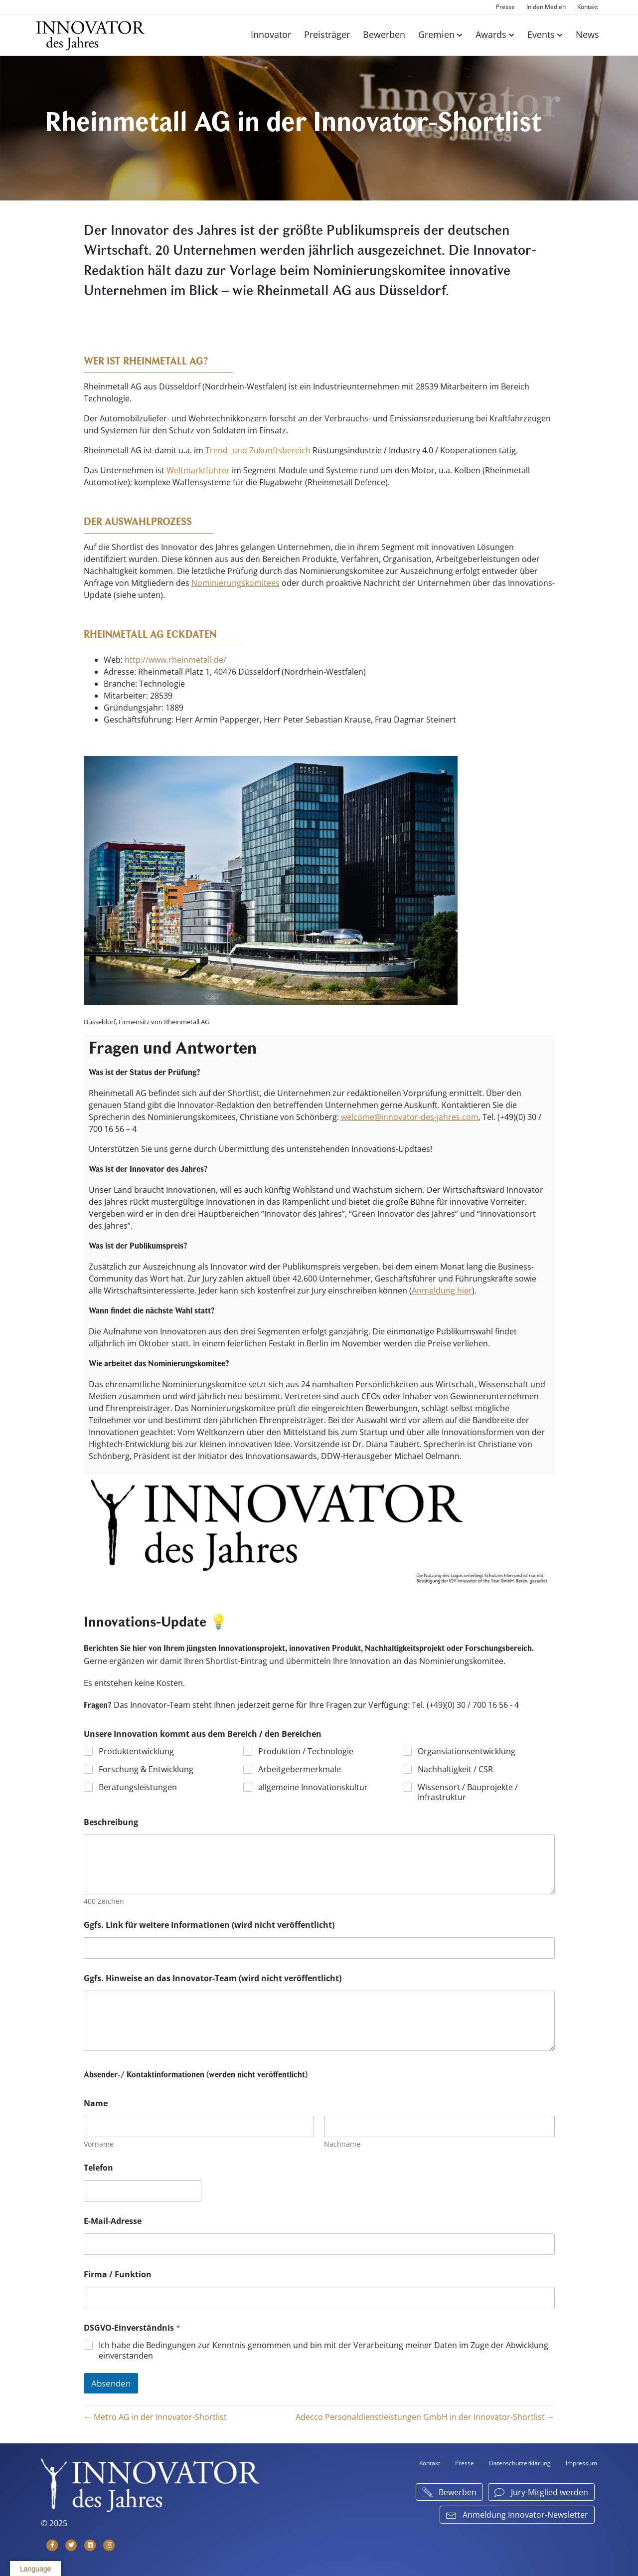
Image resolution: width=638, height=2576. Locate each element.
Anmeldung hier (442, 1290)
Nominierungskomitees (235, 582)
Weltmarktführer (198, 470)
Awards (491, 34)
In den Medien (546, 6)
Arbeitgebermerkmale (299, 1769)
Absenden (111, 2383)
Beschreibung (111, 1822)
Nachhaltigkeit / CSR (455, 1769)
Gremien (436, 34)
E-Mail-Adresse (113, 2221)
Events (541, 34)
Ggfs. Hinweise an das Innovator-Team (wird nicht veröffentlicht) (212, 1978)
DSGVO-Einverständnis (132, 2328)
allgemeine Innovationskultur (313, 1787)
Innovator (271, 34)
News (587, 34)
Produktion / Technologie (305, 1751)
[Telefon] (142, 2191)
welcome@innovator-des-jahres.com (409, 1116)
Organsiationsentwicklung (466, 1751)
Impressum (581, 2463)
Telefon (98, 2168)
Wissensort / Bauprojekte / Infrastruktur (468, 1792)
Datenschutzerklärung (520, 2463)
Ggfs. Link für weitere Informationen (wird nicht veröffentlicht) (209, 1925)
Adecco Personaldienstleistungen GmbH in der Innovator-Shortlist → (425, 2416)
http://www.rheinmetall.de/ (175, 659)
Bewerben (384, 34)
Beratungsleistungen (138, 1787)
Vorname (99, 2144)
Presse (505, 6)
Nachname (342, 2144)
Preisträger (327, 34)
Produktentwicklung (136, 1751)
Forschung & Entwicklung (146, 1769)
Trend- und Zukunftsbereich (258, 450)
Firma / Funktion (118, 2274)
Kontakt (587, 6)
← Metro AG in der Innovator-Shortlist (155, 2416)
